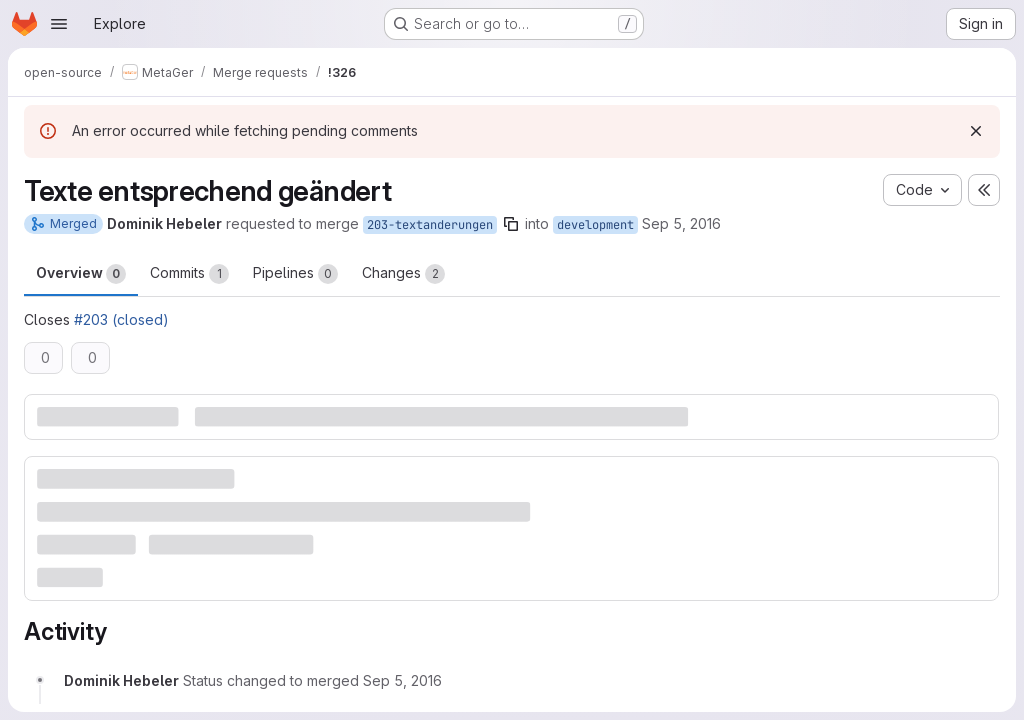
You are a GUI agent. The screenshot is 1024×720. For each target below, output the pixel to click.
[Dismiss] (976, 131)
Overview (81, 274)
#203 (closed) (121, 319)
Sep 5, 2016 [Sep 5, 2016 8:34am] (681, 223)
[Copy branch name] (511, 224)
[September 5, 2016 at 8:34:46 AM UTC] (402, 680)
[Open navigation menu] (59, 24)
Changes (403, 274)
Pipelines (295, 274)
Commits (189, 274)
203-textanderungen (430, 225)
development (595, 225)
